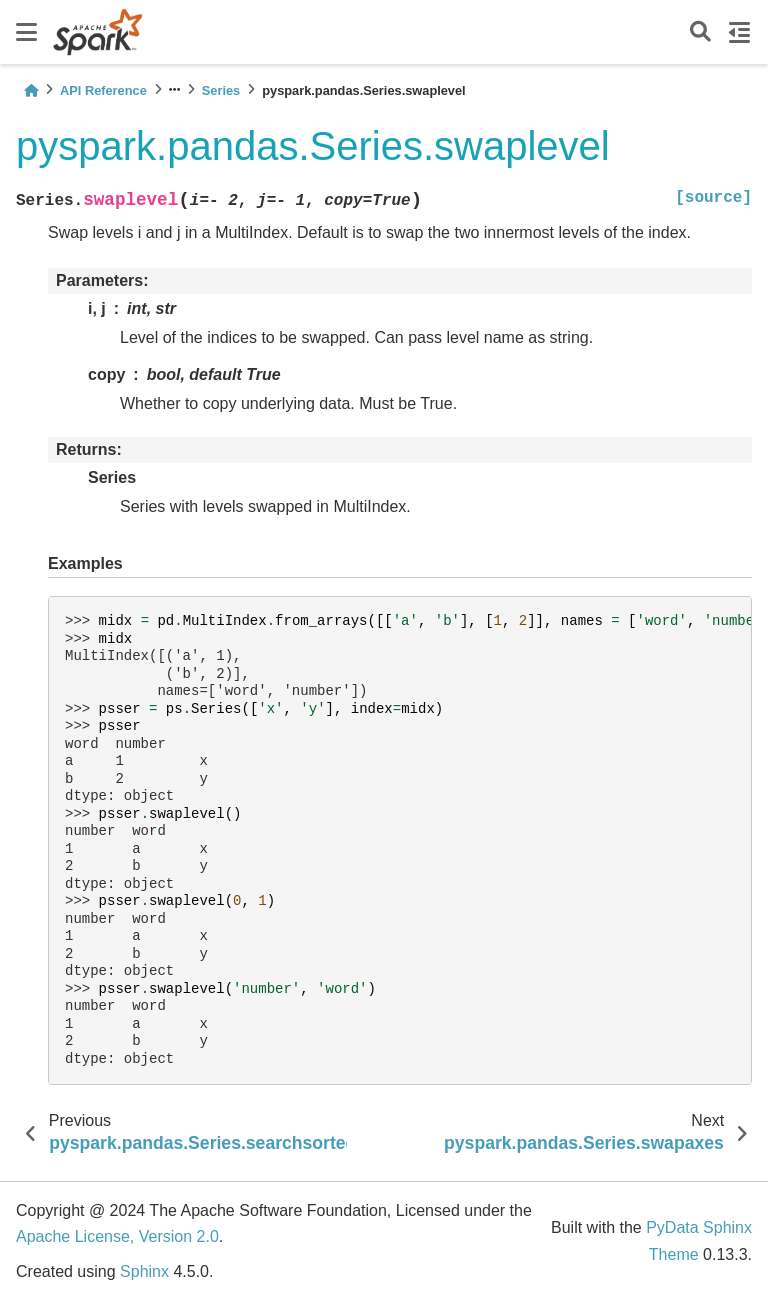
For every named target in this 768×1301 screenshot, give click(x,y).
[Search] (700, 32)
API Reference (103, 90)
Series (221, 90)
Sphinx (144, 1271)
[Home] (31, 90)
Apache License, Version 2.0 (117, 1236)
